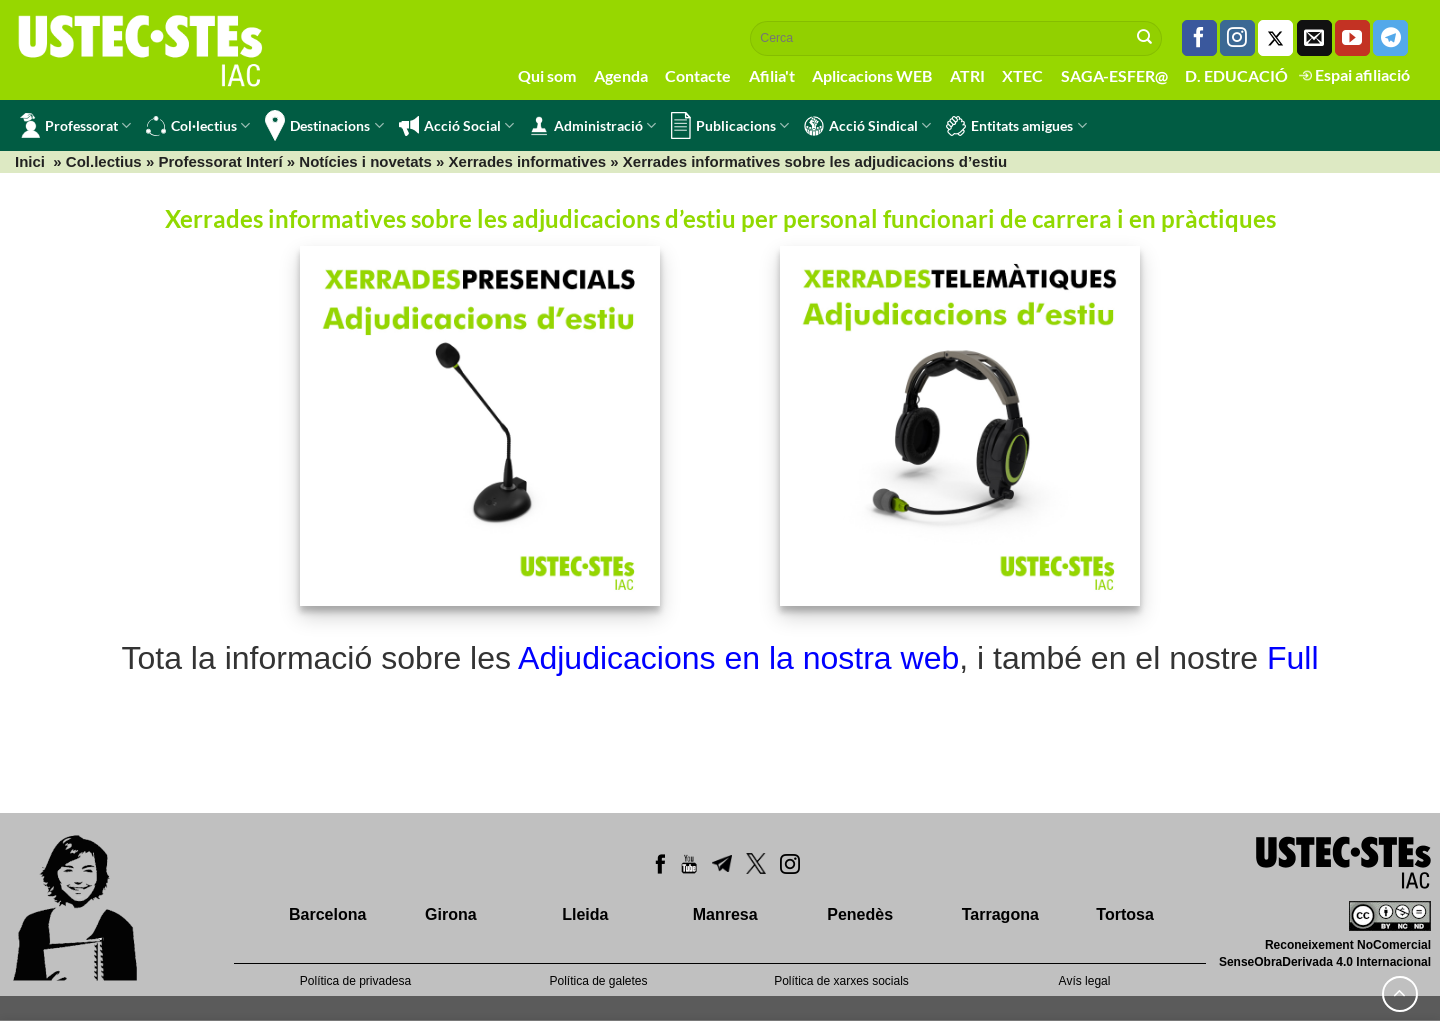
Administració (592, 126)
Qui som (547, 75)
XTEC (1022, 75)
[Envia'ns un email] (1314, 38)
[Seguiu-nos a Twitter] (1275, 38)
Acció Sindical (867, 126)
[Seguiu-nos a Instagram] (1237, 38)
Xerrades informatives (528, 161)
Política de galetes (598, 981)
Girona (451, 914)
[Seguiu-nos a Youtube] (1352, 38)
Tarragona (1000, 914)
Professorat (75, 125)
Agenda (621, 75)
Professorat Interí (220, 161)
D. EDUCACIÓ (1236, 75)
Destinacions (324, 125)
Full (1293, 658)
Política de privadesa (355, 981)
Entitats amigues (1016, 126)
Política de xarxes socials (841, 981)
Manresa (725, 914)
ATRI (967, 75)
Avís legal (1085, 981)
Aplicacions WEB (872, 75)
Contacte (698, 75)
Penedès (860, 914)
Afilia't (772, 75)
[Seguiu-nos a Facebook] (1199, 38)
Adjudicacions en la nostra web (738, 658)
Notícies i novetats (365, 161)
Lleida (585, 914)
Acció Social (456, 126)
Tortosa (1124, 914)
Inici (30, 161)
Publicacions (730, 125)
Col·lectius (198, 126)
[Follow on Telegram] (1390, 38)
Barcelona (327, 914)
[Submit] (1145, 38)
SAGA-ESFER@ (1114, 75)
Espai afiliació (1354, 74)
